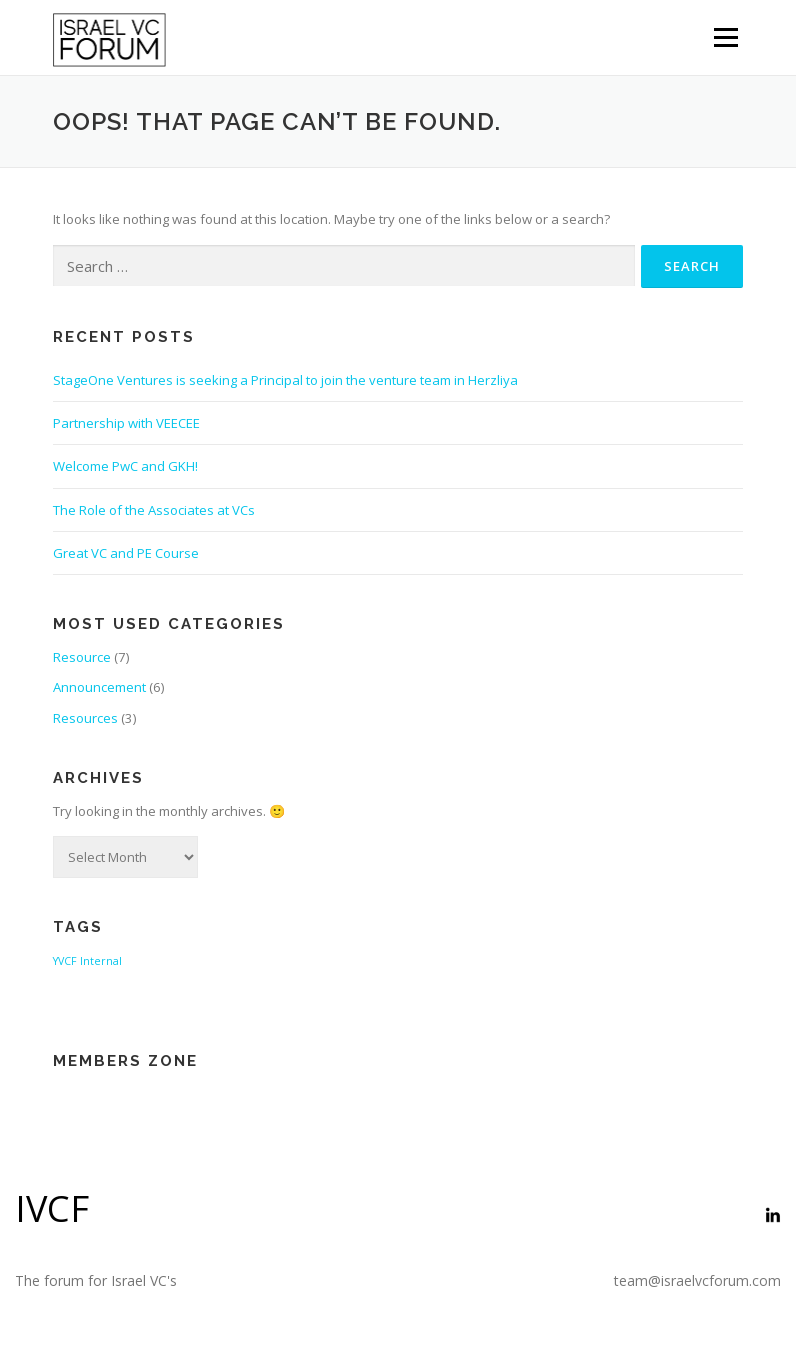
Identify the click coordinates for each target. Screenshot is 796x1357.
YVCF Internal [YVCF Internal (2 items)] (87, 961)
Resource (82, 657)
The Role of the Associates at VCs (154, 510)
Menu (725, 37)
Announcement (99, 687)
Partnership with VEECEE (126, 423)
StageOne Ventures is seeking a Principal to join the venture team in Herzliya (285, 380)
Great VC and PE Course (126, 553)
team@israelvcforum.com (697, 1280)
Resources (85, 718)
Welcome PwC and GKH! (125, 466)
